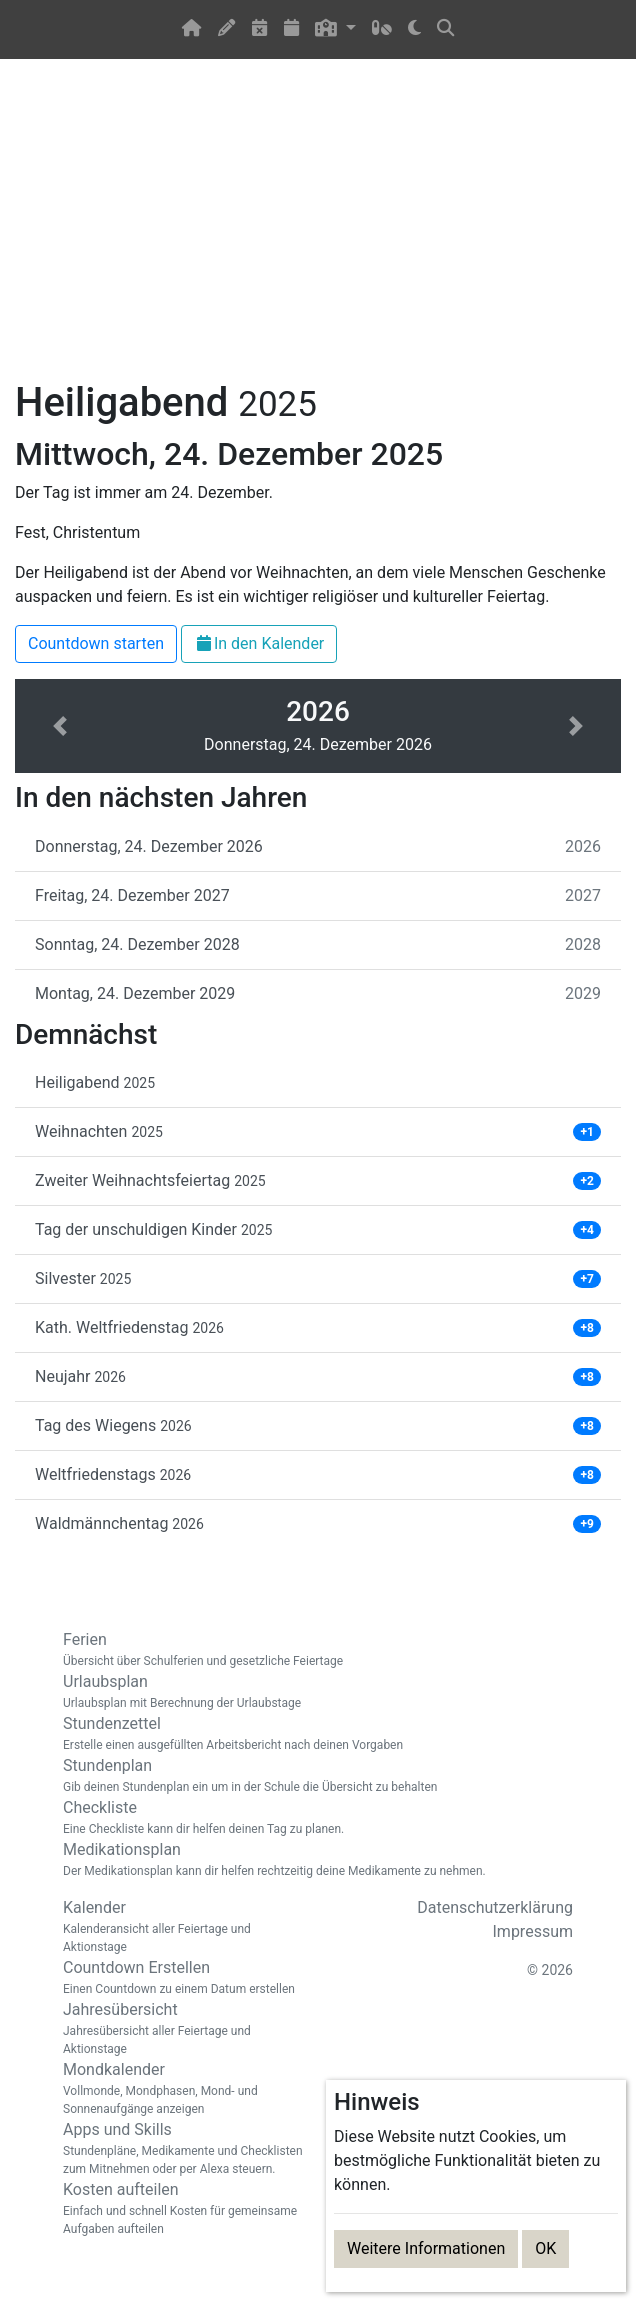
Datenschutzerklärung (495, 1907)
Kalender (183, 1927)
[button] (335, 29)
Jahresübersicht (183, 2029)
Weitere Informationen (426, 2248)
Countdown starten (96, 643)
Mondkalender (183, 2089)
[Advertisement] (318, 231)
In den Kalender (259, 643)
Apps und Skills (183, 2149)
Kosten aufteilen (183, 2209)
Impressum (533, 1931)
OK (545, 2248)
